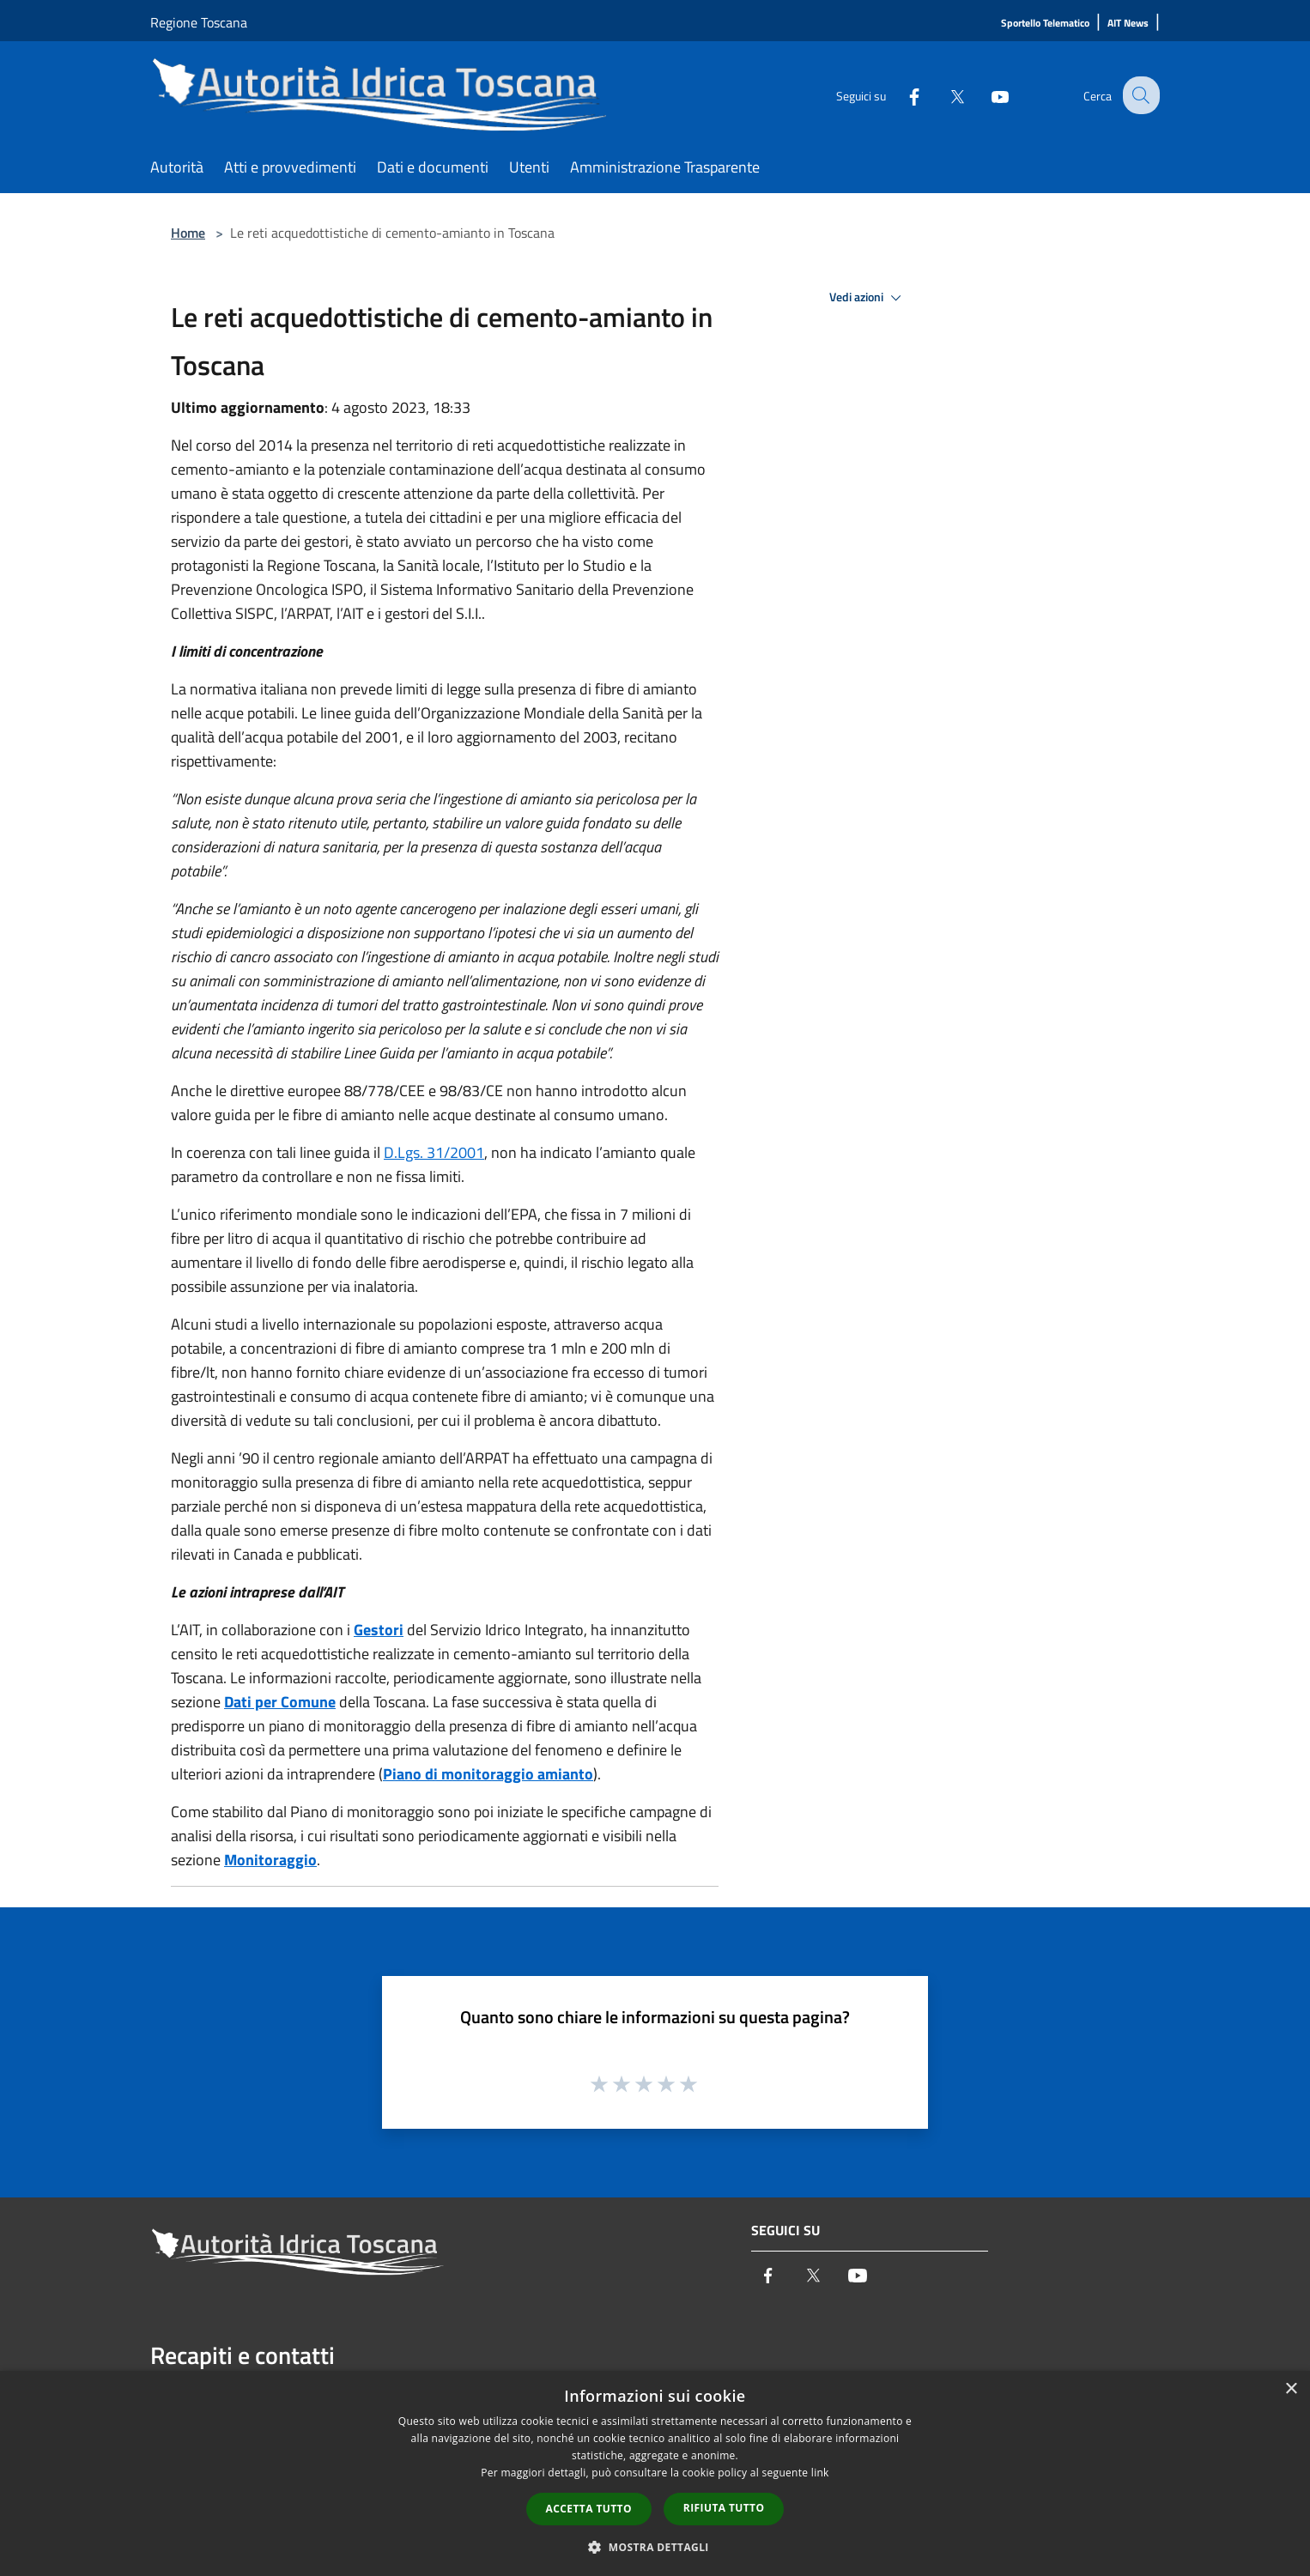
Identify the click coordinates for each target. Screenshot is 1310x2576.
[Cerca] (1139, 95)
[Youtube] (986, 94)
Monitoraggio (270, 1859)
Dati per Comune (280, 1701)
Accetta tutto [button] (589, 2508)
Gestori (378, 1629)
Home (188, 232)
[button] (655, 2546)
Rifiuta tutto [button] (724, 2507)
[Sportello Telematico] (1045, 23)
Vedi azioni (868, 298)
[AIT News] (1128, 23)
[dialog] (655, 2473)
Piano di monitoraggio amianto (488, 1773)
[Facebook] (900, 94)
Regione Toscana (198, 22)
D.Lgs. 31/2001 (434, 1152)
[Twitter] (943, 94)
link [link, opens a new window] (820, 2472)
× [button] (1290, 2389)
